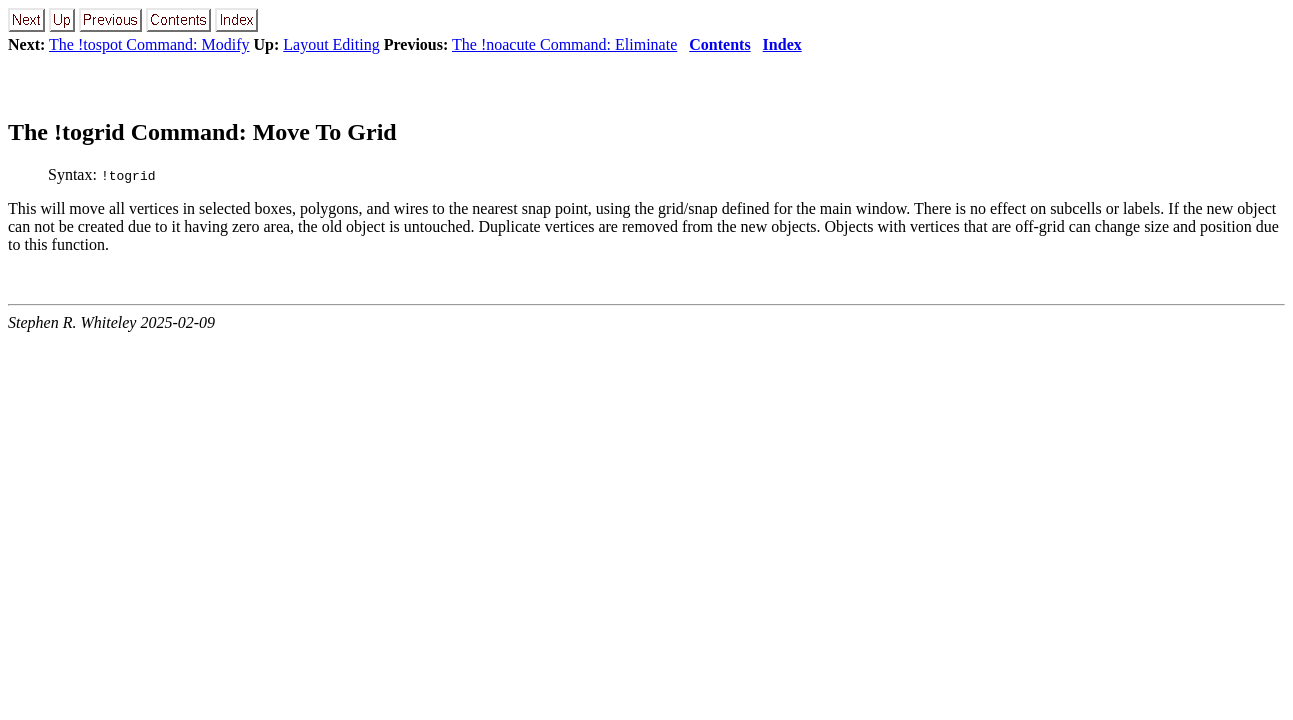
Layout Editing (331, 44)
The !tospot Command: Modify (149, 44)
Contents (719, 44)
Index (782, 44)
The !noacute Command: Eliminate (564, 44)
